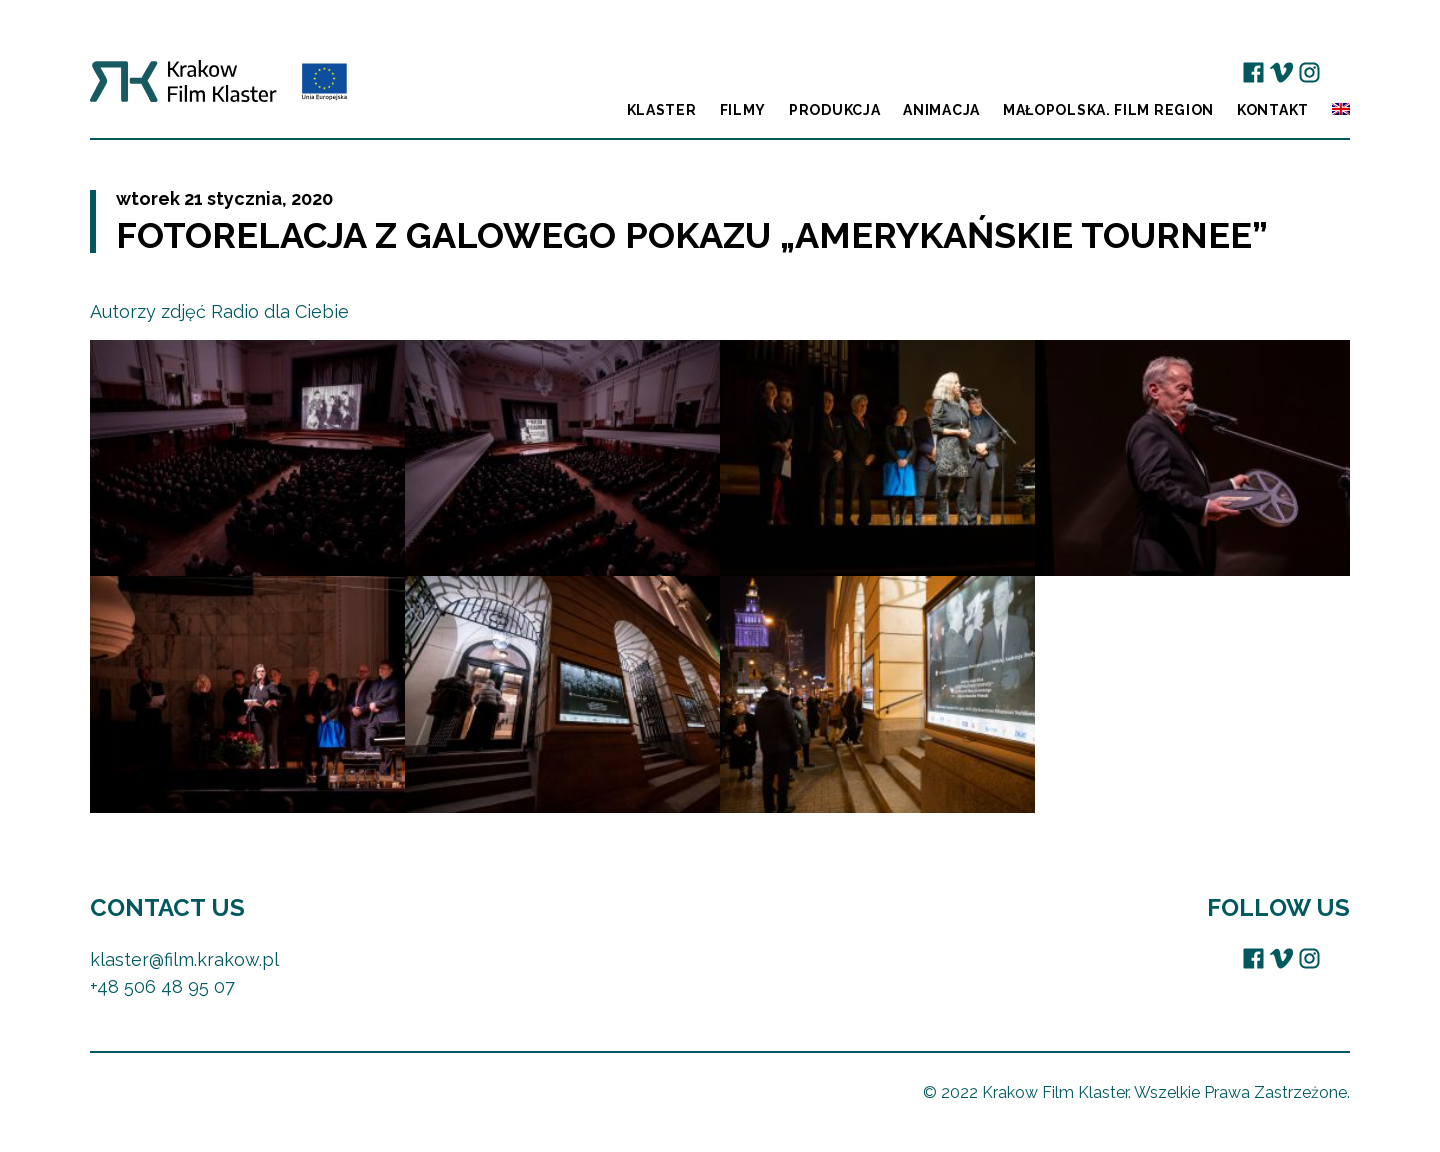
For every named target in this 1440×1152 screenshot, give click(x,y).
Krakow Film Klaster (218, 89)
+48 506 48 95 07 (162, 986)
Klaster (662, 110)
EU (1337, 72)
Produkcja (834, 110)
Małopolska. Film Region (1108, 110)
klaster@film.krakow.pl (184, 959)
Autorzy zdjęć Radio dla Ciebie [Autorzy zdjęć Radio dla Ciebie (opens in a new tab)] (219, 311)
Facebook (1253, 72)
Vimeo (1281, 72)
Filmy (743, 110)
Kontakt (1273, 110)
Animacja (941, 110)
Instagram (1309, 72)
